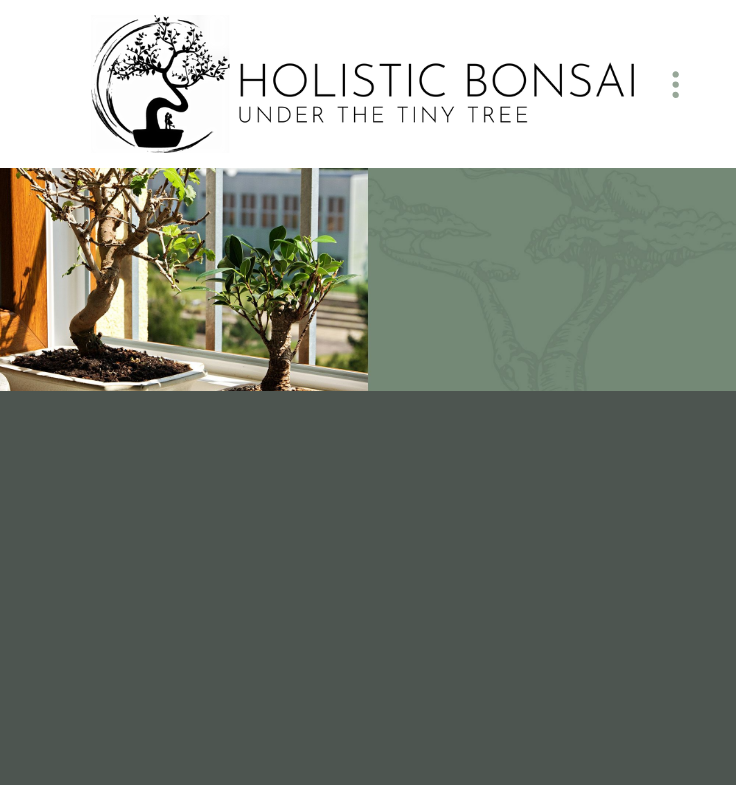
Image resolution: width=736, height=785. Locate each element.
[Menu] (676, 84)
